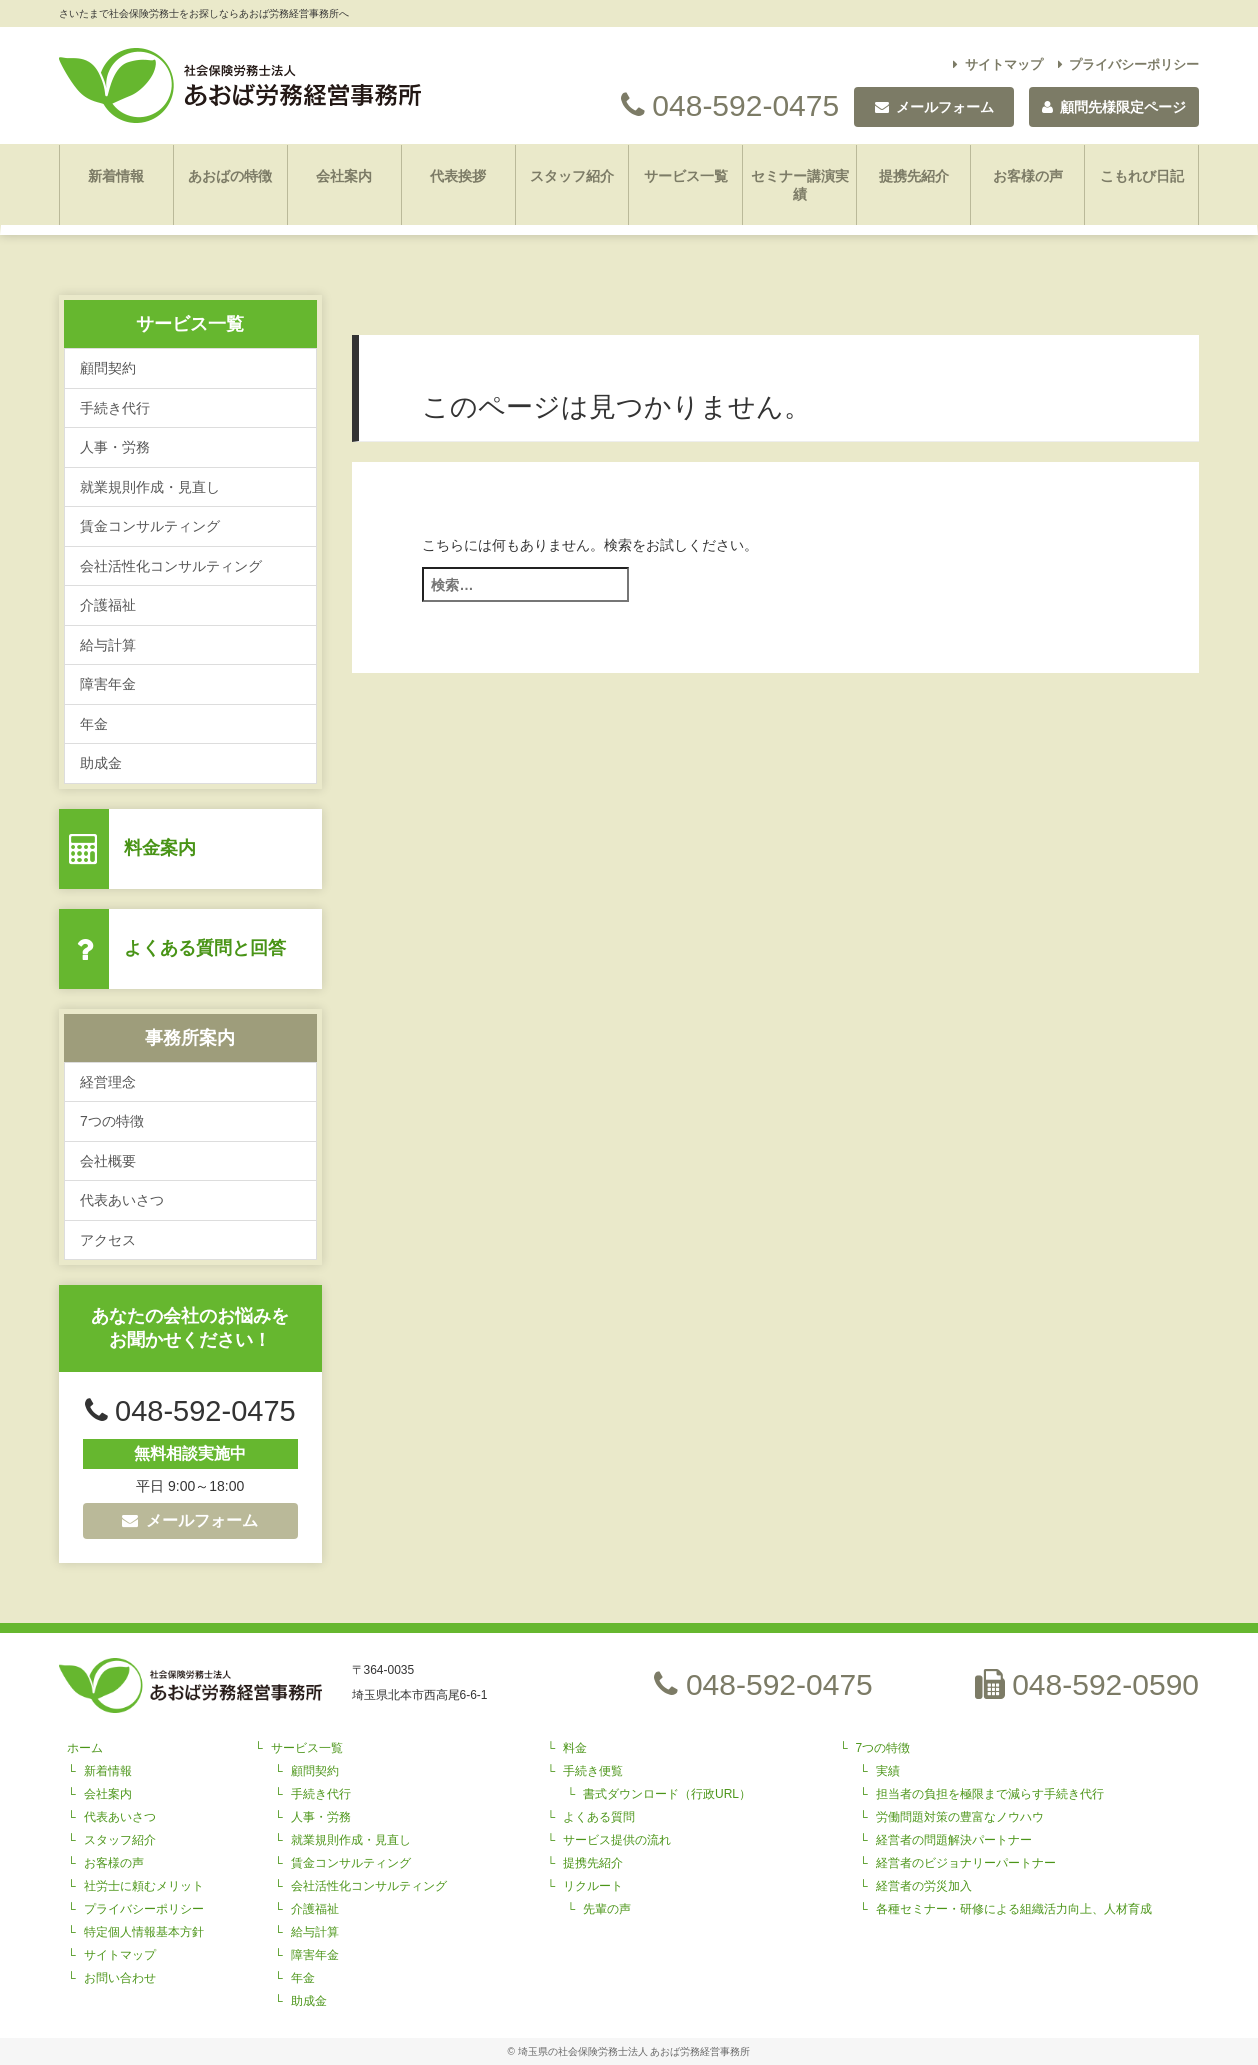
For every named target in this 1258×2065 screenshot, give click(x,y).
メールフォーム (190, 1520)
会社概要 (108, 1161)
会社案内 (344, 176)
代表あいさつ (122, 1200)
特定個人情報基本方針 (144, 1932)
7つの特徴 (112, 1121)
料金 (575, 1748)
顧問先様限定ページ (1114, 107)
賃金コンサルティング (150, 526)
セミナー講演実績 (800, 185)
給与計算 (108, 645)
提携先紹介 (914, 176)
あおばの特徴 (230, 176)
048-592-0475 (730, 105)
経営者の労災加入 (924, 1886)
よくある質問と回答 (205, 948)
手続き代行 (115, 408)
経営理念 (108, 1082)
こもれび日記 (1142, 176)
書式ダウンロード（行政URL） (667, 1794)
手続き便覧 (593, 1771)
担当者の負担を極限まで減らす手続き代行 (990, 1794)
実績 (888, 1771)
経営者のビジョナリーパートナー (966, 1863)
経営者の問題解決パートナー (954, 1840)
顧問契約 (108, 368)
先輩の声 (607, 1909)
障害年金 (108, 684)
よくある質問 (599, 1817)
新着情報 (116, 176)
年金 (94, 724)
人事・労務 (115, 447)
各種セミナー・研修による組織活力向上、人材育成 (1014, 1909)
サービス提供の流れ (617, 1840)
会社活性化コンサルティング (171, 566)
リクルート (593, 1886)
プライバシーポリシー (1129, 64)
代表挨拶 (458, 176)
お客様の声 (1028, 176)
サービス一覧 (686, 176)
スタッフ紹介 (572, 176)
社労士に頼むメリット (144, 1886)
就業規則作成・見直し (150, 487)
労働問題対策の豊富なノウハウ (960, 1817)
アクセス (108, 1240)
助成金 (101, 763)
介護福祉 (108, 605)
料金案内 (160, 848)
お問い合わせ (120, 1978)
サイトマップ (998, 64)
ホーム (85, 1748)
